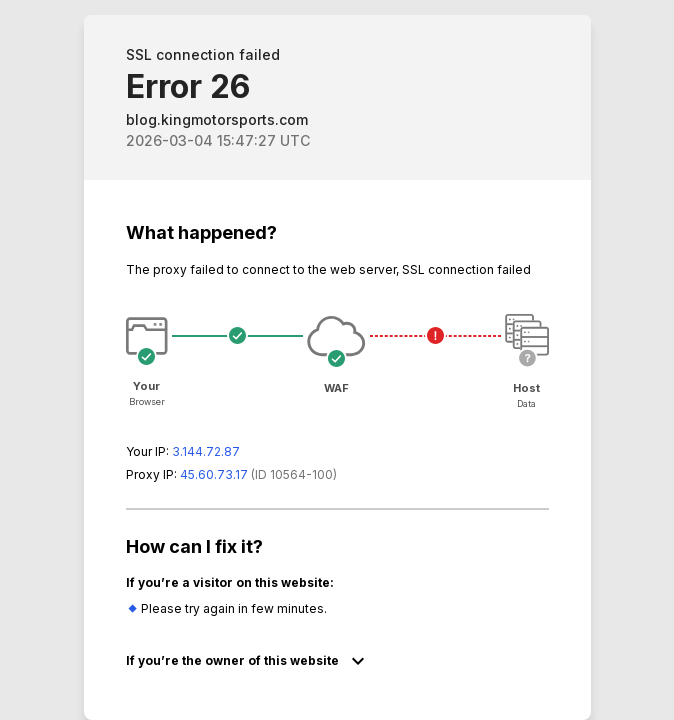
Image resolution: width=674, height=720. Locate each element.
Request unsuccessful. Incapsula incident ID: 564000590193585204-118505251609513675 (337, 360)
